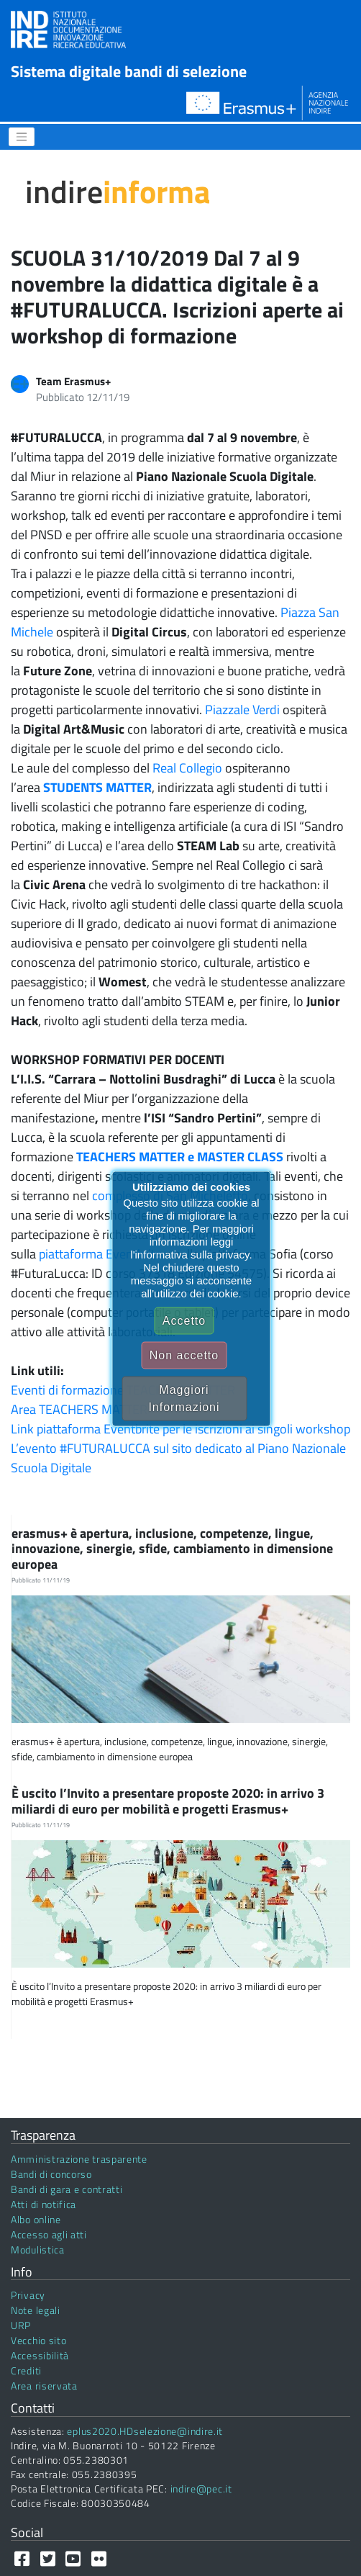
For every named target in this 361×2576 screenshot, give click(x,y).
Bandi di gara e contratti (67, 2189)
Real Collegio (187, 768)
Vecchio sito (38, 2340)
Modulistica (38, 2249)
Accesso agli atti (49, 2234)
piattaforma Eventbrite (100, 1254)
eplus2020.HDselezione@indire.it (145, 2430)
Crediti (26, 2370)
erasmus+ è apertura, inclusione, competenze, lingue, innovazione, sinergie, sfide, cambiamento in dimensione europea (172, 1548)
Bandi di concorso (51, 2173)
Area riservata (44, 2385)
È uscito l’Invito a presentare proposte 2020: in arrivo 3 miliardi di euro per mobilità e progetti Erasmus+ (168, 1801)
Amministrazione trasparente (79, 2158)
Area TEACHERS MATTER (79, 1409)
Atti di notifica (43, 2204)
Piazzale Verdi (242, 709)
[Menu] (22, 136)
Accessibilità (40, 2355)
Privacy (28, 2294)
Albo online (36, 2219)
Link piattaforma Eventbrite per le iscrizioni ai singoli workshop (180, 1428)
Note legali (35, 2310)
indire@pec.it (201, 2488)
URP (21, 2325)
